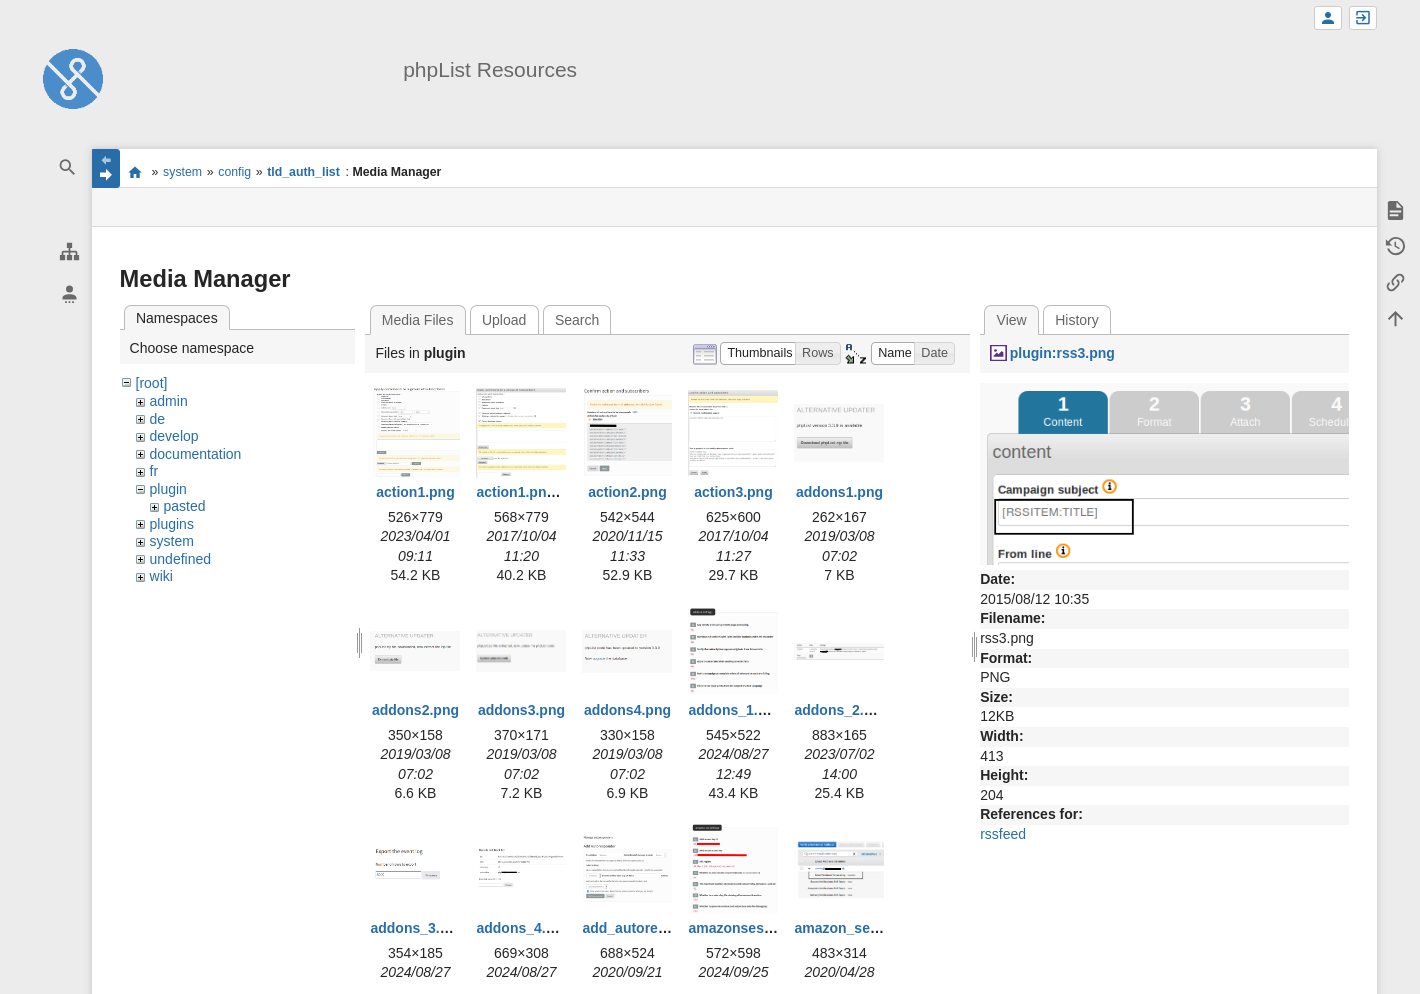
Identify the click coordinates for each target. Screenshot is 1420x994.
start (135, 172)
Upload (504, 320)
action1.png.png (530, 492)
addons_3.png (417, 928)
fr (154, 471)
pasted (185, 506)
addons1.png (839, 492)
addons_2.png (841, 710)
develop (174, 436)
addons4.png (627, 710)
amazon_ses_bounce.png (879, 928)
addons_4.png (523, 928)
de (158, 419)
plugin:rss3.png (1062, 353)
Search (577, 320)
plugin (168, 489)
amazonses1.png (744, 928)
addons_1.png (735, 710)
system (182, 172)
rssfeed (1003, 834)
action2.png (627, 492)
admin (169, 401)
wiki (161, 576)
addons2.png (415, 710)
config (234, 172)
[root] (152, 383)
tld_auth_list (303, 172)
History (1077, 320)
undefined (181, 559)
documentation (196, 454)
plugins (172, 524)
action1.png (415, 492)
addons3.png (521, 710)
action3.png (733, 492)
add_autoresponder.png (661, 928)
